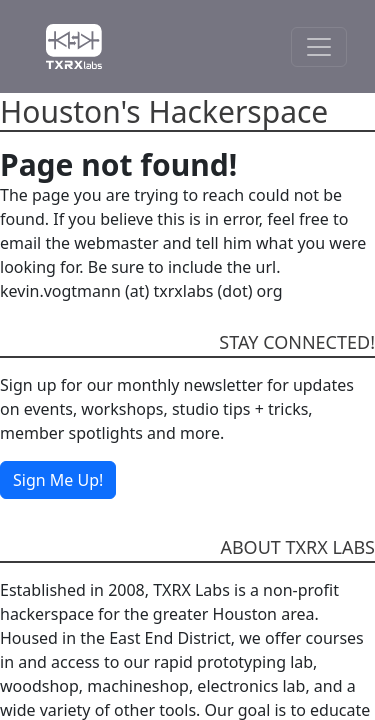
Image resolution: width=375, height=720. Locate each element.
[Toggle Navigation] (319, 47)
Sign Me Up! (58, 480)
